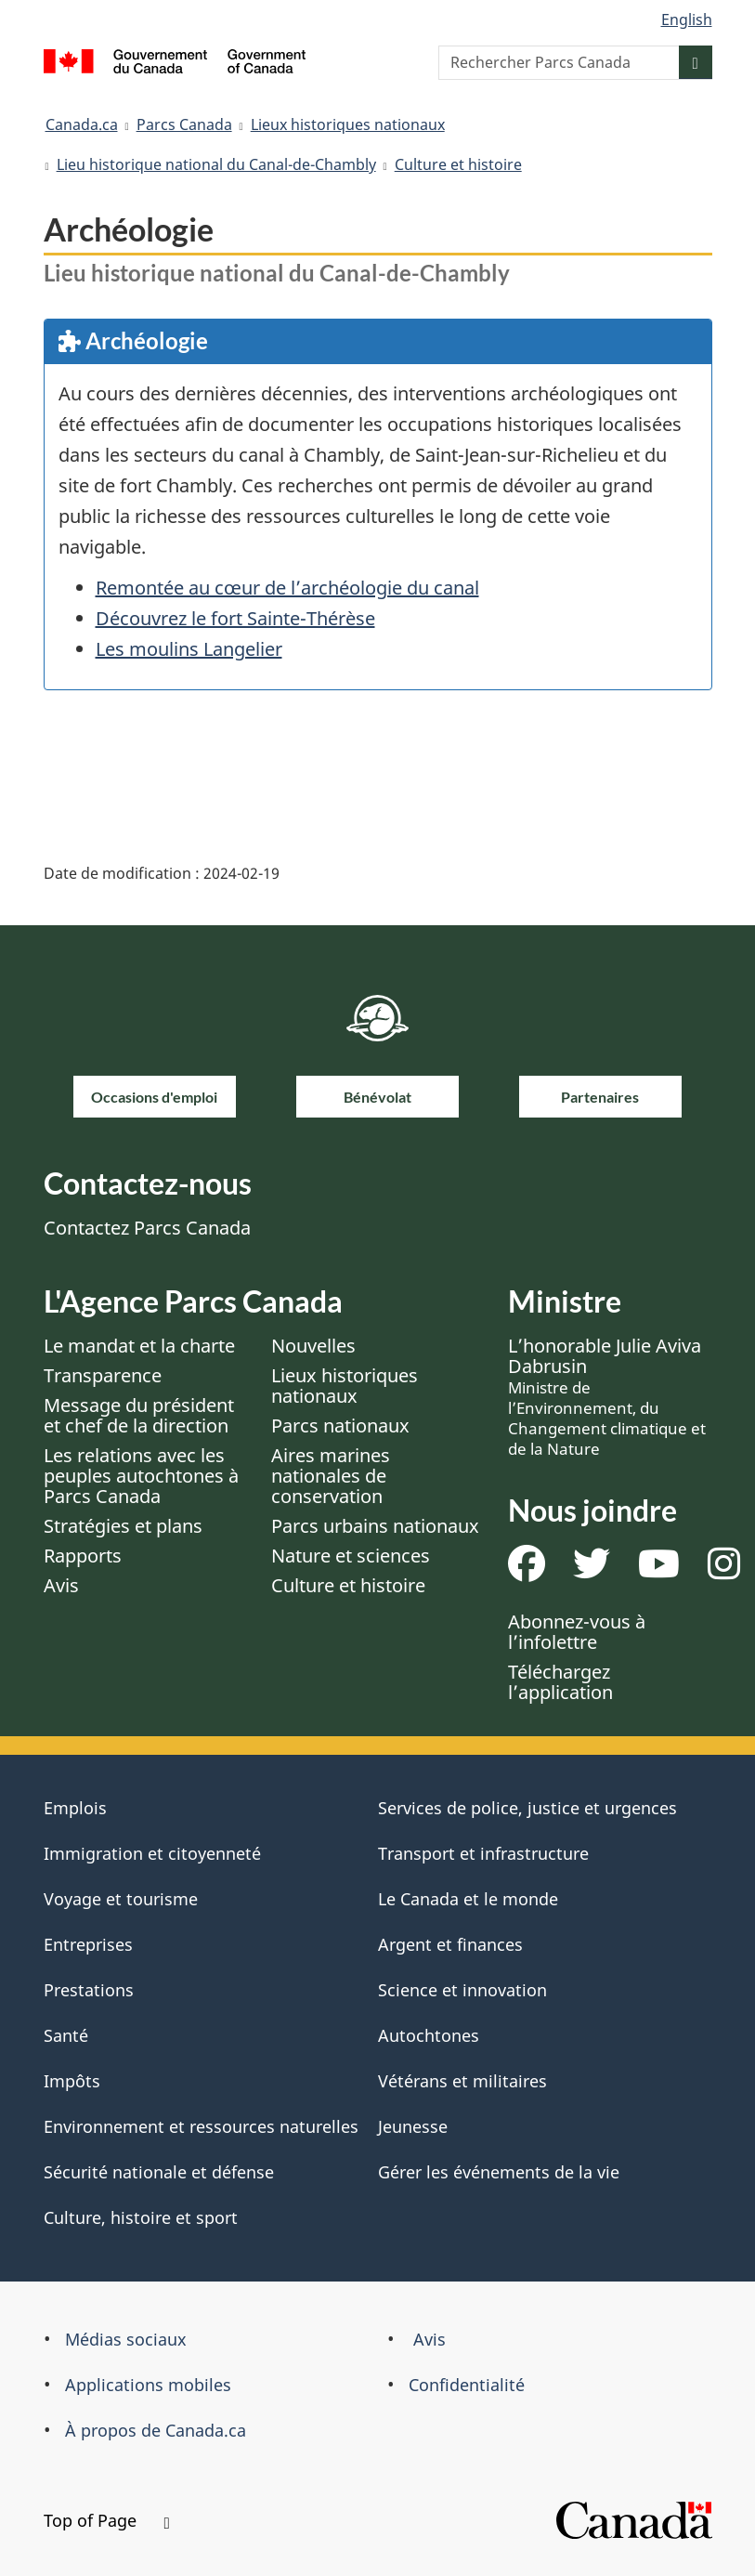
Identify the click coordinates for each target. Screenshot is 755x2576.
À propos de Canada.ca (155, 2430)
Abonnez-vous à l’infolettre (576, 1631)
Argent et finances (450, 1944)
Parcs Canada (184, 124)
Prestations (89, 1990)
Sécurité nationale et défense (159, 2172)
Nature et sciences (350, 1555)
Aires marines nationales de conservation (330, 1476)
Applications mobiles (148, 2384)
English (686, 19)
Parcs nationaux (340, 1425)
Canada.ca (82, 124)
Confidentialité (467, 2384)
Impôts (72, 2081)
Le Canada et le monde (468, 1899)
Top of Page (107, 2520)
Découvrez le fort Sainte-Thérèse (235, 618)
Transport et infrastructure (483, 1853)
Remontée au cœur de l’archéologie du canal (287, 587)
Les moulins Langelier (189, 648)
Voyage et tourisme (121, 1899)
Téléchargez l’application (560, 1682)
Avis (61, 1585)
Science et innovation (462, 1990)
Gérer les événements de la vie (498, 2172)
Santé (66, 2035)
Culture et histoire (458, 164)
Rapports (83, 1555)
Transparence (103, 1375)
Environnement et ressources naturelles (201, 2126)
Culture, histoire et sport (141, 2217)
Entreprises (88, 1944)
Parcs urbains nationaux (375, 1525)
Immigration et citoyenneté (152, 1853)
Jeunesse (413, 2126)
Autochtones (428, 2035)
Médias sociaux (126, 2339)
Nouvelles (313, 1345)
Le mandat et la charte (139, 1345)
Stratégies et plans (123, 1525)
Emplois (75, 1808)
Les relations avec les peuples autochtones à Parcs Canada (141, 1476)
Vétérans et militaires (462, 2081)
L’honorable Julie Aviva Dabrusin (607, 1396)
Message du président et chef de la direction (139, 1415)
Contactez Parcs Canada (147, 1227)
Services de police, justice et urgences (527, 1808)
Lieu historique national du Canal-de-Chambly (216, 164)
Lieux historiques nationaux (348, 124)
